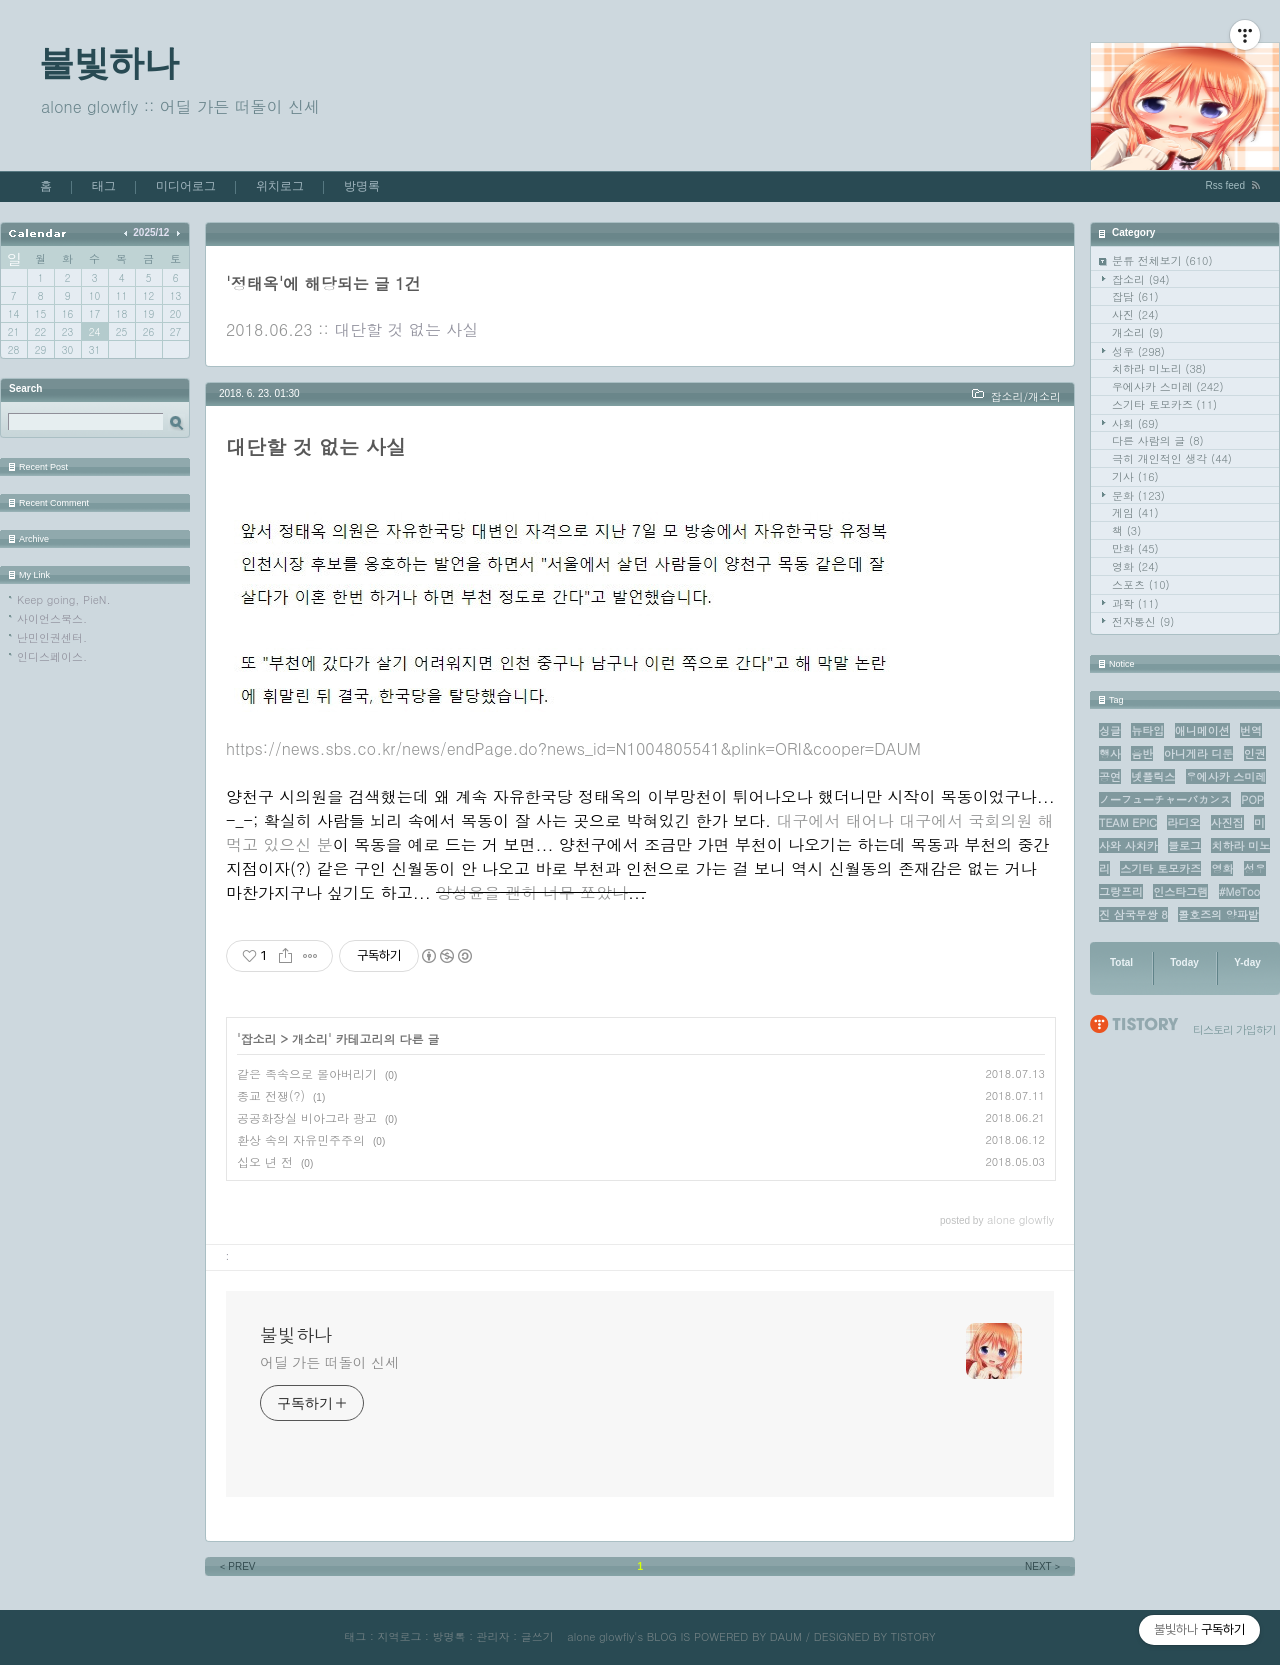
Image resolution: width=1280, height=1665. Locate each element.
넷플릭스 (1153, 776)
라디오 (1183, 822)
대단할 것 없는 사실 (406, 329)
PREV (236, 1566)
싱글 (1110, 730)
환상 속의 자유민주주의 (301, 1139)
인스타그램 (1180, 891)
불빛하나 (109, 62)
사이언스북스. (52, 618)
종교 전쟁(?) (271, 1095)
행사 (1110, 753)
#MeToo (1240, 891)
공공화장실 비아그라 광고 (307, 1117)
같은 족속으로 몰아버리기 (307, 1073)
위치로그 (280, 186)
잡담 (1135, 296)
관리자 (493, 1636)
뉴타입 (1147, 730)
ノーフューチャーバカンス (1165, 799)
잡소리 (1141, 279)
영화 (1135, 566)
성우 (1138, 351)
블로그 (1184, 845)
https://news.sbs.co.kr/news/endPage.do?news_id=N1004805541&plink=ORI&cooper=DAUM (573, 748)
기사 (1135, 476)
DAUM (786, 1636)
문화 (1138, 495)
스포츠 (1141, 584)
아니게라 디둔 (1199, 753)
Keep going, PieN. (64, 599)
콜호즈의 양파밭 (1218, 914)
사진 (1135, 314)
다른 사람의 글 (1158, 440)
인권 (1255, 753)
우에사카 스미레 (1168, 386)
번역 (1251, 730)
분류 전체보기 (1162, 260)
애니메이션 (1202, 730)
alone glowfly (600, 1636)
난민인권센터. (52, 637)
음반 (1142, 753)
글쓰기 (537, 1636)
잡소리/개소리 (1025, 396)
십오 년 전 (265, 1161)
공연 (1110, 776)
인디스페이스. (52, 656)
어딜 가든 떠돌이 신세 (329, 1362)
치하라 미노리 (1159, 368)
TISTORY (913, 1636)
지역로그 (399, 1636)
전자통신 (1143, 621)
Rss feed (1225, 185)
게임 (1135, 512)
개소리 (1137, 332)
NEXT (1044, 1566)
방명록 (362, 186)
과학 (1135, 603)
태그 (104, 186)
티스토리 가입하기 (1234, 1029)
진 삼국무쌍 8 (1133, 914)
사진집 (1227, 822)
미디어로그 (186, 186)
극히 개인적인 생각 (1172, 458)
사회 (1135, 423)
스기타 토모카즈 (1164, 404)
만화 (1135, 548)
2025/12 (151, 232)
